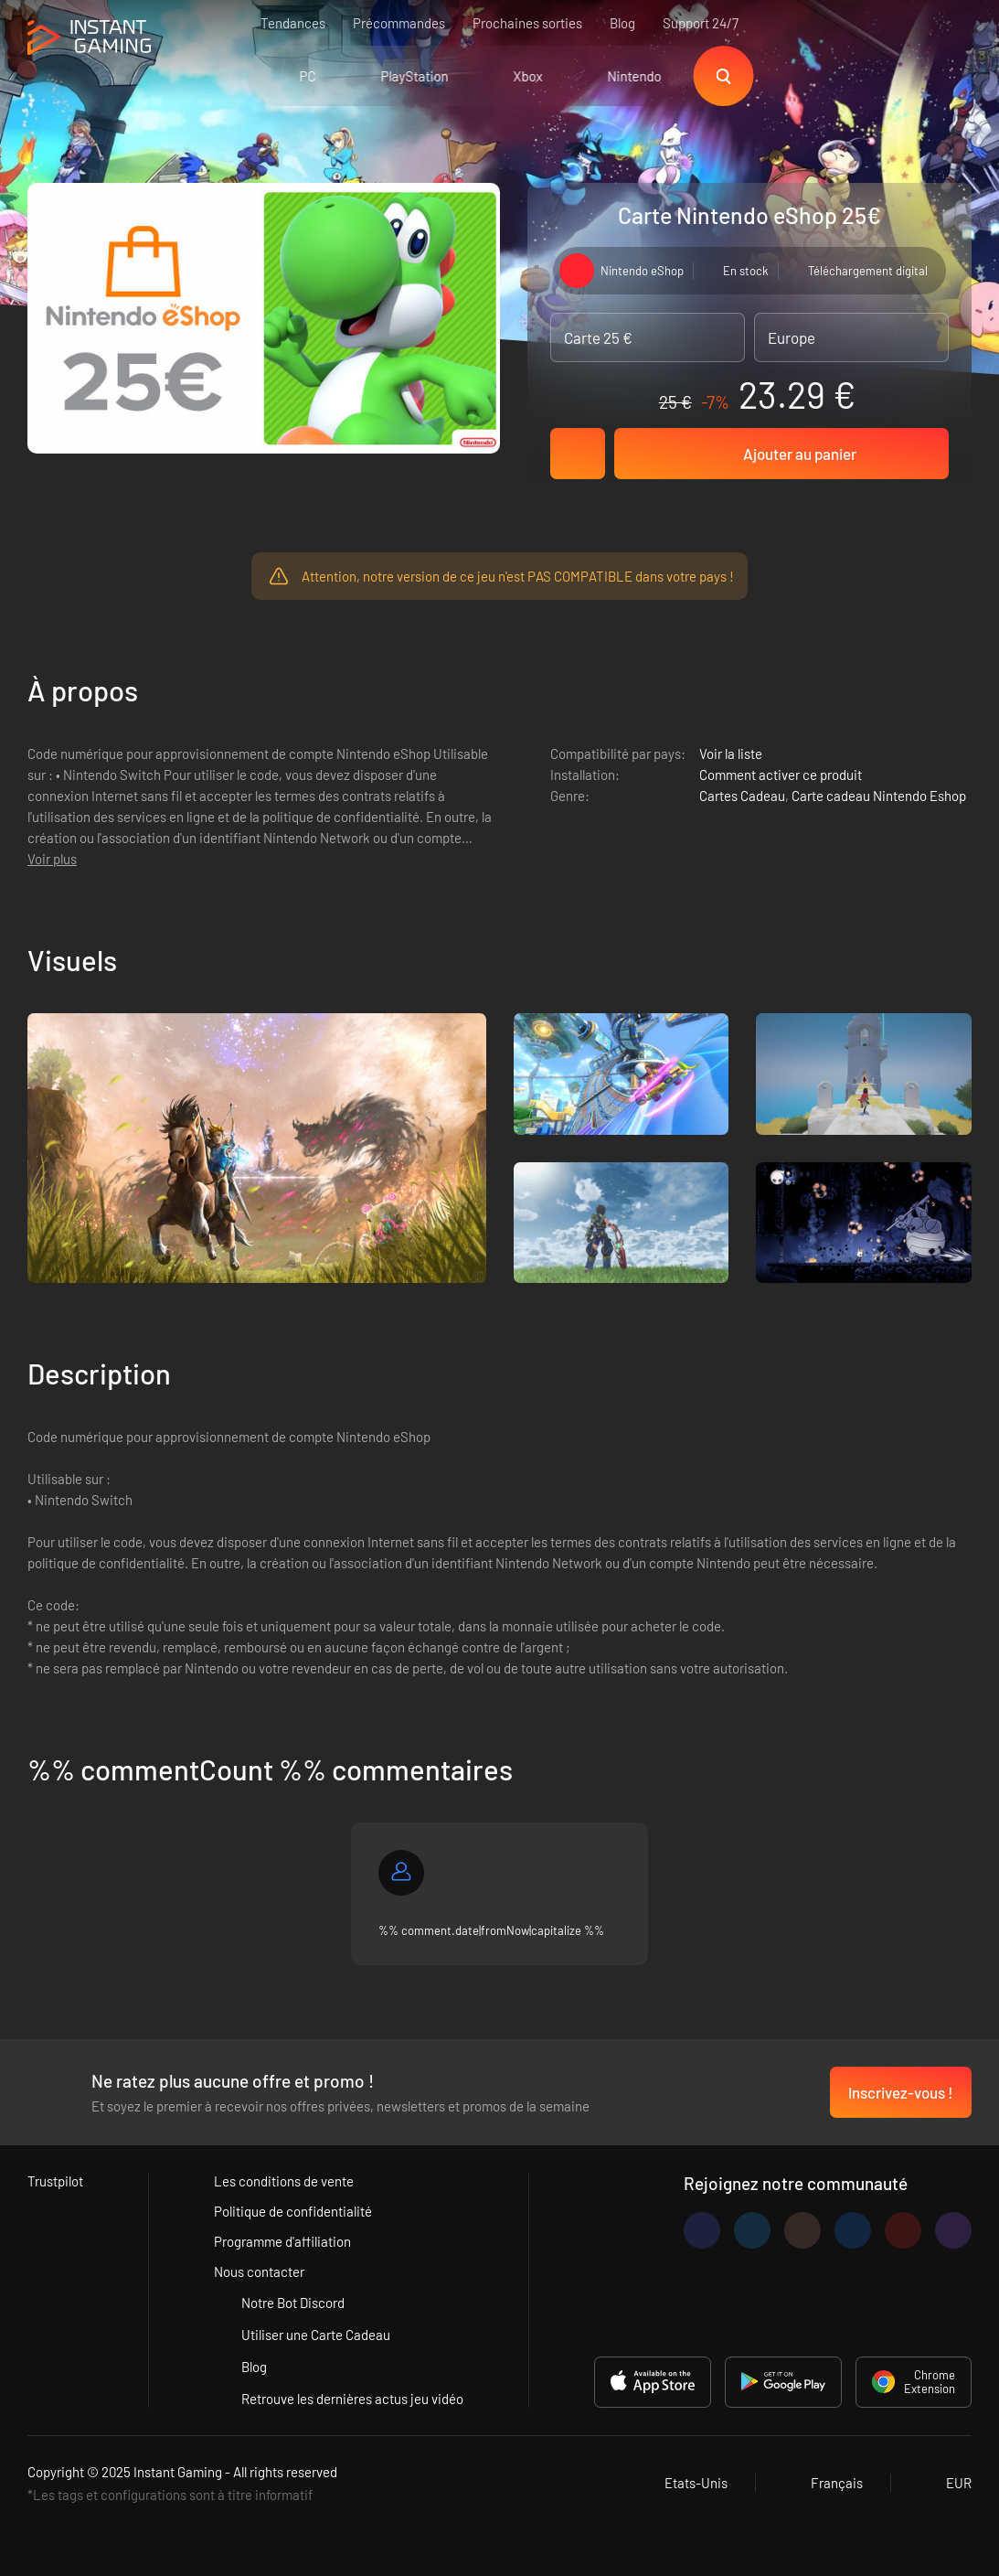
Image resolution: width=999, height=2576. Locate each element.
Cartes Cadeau (742, 795)
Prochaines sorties (527, 23)
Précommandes (399, 23)
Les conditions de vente (284, 2181)
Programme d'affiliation (282, 2241)
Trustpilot (55, 2181)
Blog (622, 23)
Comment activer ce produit (780, 774)
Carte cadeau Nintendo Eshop (879, 795)
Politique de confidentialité (293, 2211)
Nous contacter (259, 2271)
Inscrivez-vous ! (900, 2092)
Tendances (292, 23)
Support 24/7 (701, 23)
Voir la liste (730, 753)
